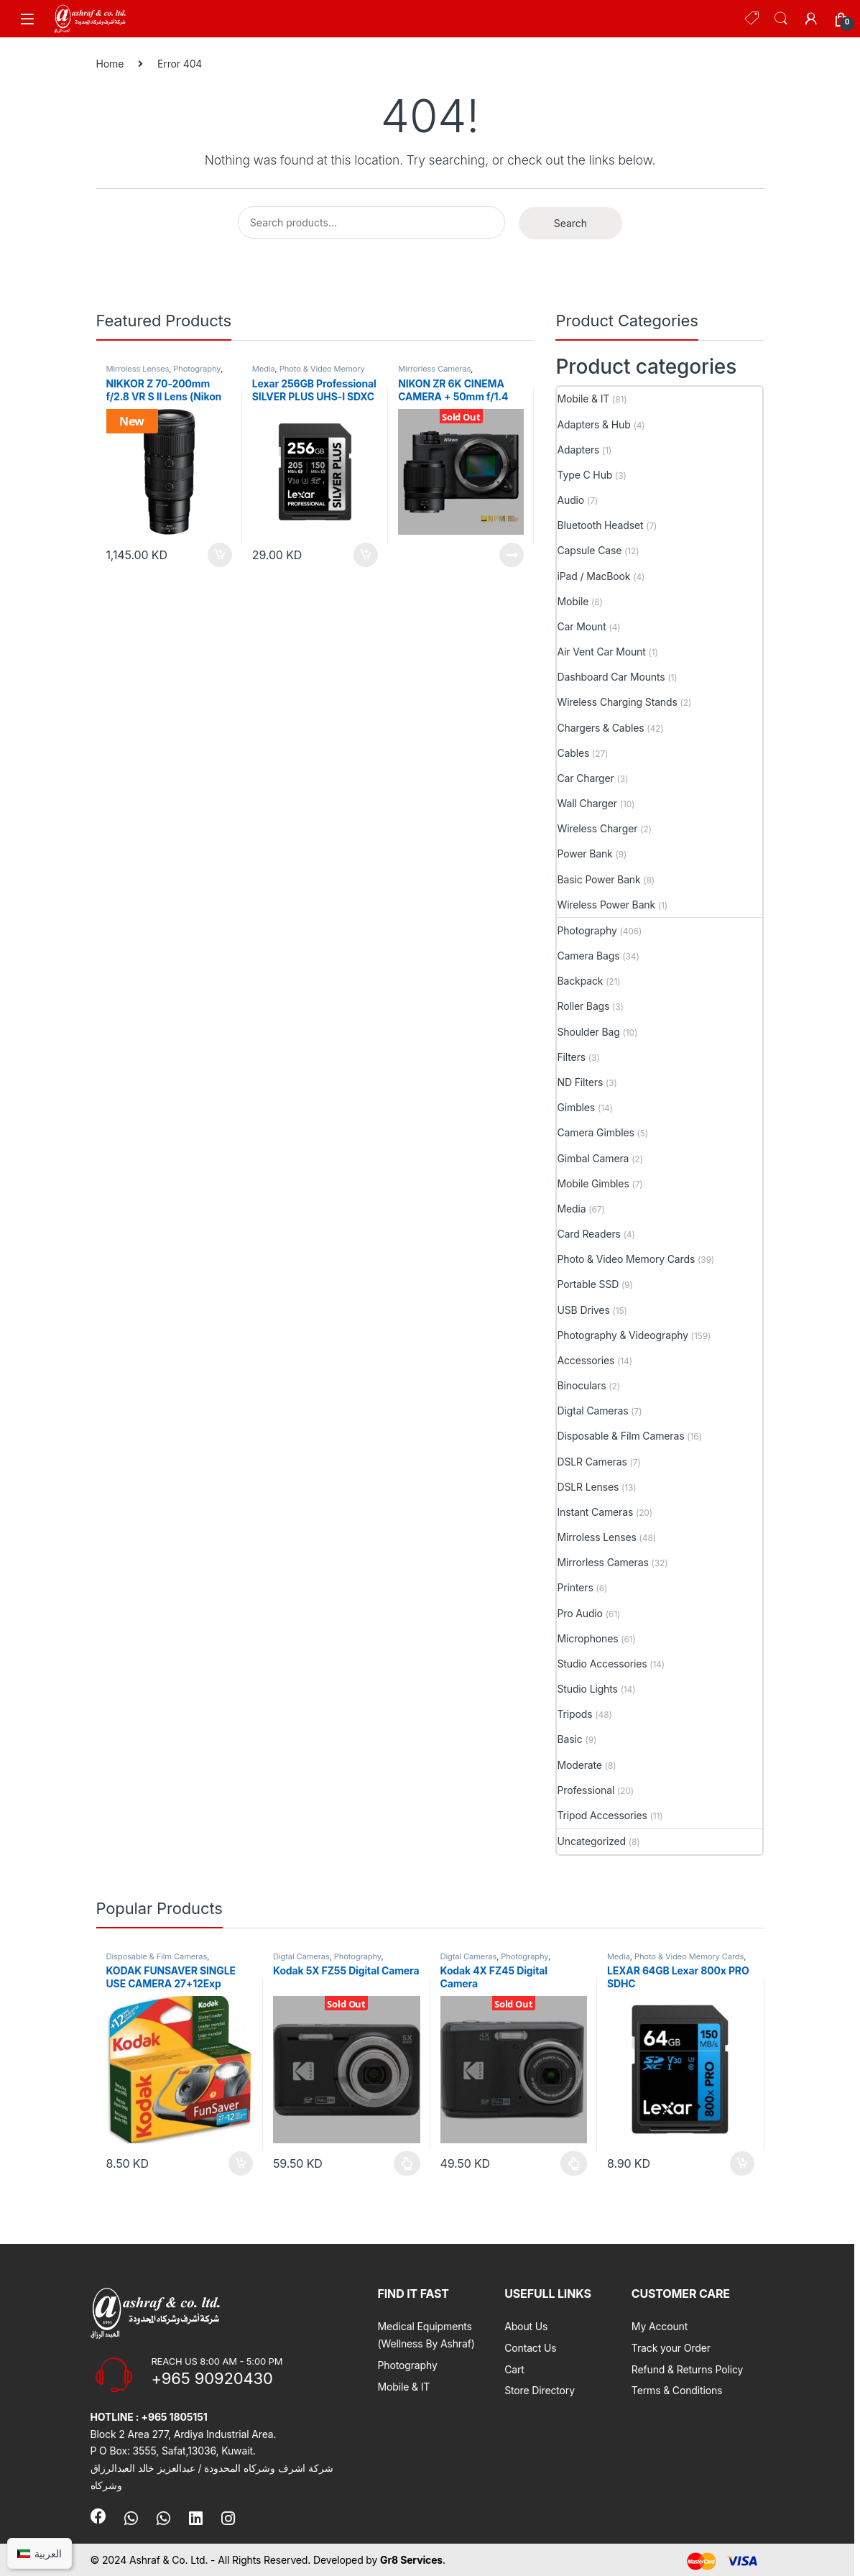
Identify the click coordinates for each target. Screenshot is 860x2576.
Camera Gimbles (595, 1132)
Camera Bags (588, 955)
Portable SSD (588, 1284)
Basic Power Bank (598, 879)
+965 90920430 (211, 2378)
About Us (525, 2326)
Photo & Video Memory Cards (308, 373)
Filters (571, 1057)
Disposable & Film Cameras (620, 1436)
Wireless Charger (597, 828)
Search (781, 19)
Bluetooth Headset (600, 525)
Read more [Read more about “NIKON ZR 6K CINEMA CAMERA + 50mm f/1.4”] (511, 555)
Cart (514, 2369)
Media (263, 369)
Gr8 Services (411, 2560)
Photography (197, 369)
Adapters (578, 449)
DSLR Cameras (591, 1461)
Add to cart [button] (220, 555)
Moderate (579, 1765)
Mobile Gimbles (593, 1183)
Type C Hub (584, 475)
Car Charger (585, 778)
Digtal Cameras (592, 1410)
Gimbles (576, 1107)
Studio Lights (587, 1689)
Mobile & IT (583, 398)
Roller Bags (583, 1006)
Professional (585, 1790)
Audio (570, 500)
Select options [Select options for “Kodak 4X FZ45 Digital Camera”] (573, 2163)
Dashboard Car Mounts (611, 677)
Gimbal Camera (593, 1158)
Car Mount (581, 626)
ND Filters (580, 1082)
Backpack (580, 981)
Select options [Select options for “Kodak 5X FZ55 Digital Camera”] (407, 2163)
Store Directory (539, 2390)
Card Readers (588, 1234)
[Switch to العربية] (39, 2553)
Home (110, 64)
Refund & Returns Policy (688, 2369)
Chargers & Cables (600, 728)
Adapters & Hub (593, 424)
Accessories (585, 1360)
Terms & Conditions (677, 2390)
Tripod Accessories (602, 1815)
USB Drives (583, 1310)
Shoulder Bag (588, 1032)
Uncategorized (591, 1841)
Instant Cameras (595, 1512)
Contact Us (530, 2348)
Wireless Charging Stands (617, 702)
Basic (569, 1739)
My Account (660, 2326)
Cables (573, 753)
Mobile (572, 601)
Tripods (574, 1714)
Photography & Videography (622, 1335)
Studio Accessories (602, 1663)
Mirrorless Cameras (434, 369)
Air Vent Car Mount (601, 651)
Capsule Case (589, 550)
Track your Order (671, 2348)
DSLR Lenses (588, 1487)
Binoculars (581, 1385)
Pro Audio (579, 1613)
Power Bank (584, 853)
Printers (575, 1587)
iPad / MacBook (593, 576)
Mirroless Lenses (138, 369)
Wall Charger (586, 803)
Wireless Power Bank (606, 904)
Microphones (587, 1638)
